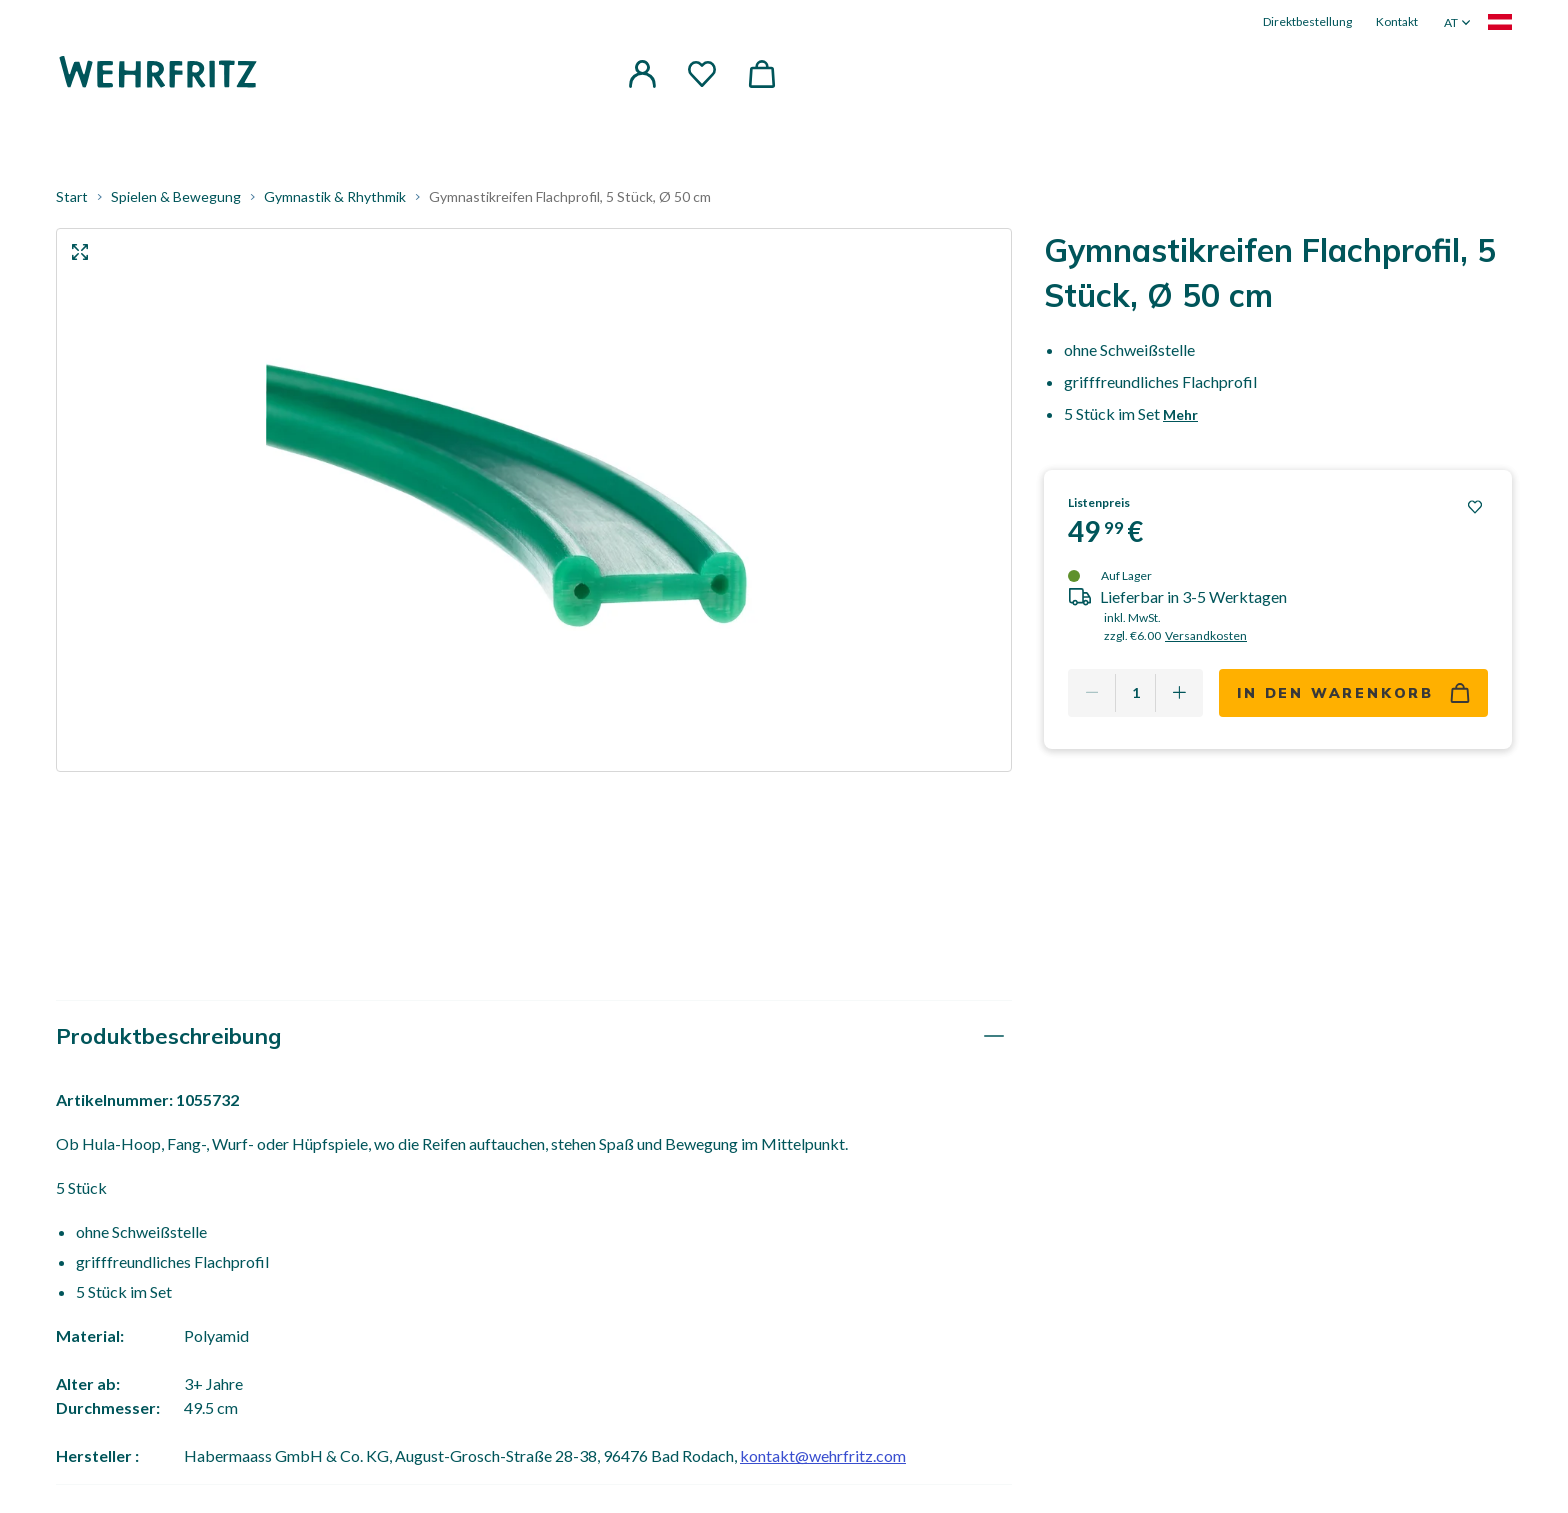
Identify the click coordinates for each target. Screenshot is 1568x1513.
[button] (642, 74)
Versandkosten (1206, 635)
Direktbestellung (1307, 21)
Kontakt (1397, 21)
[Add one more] (1179, 693)
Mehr (1180, 414)
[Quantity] (1135, 693)
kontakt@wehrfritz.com (823, 1455)
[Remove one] (1092, 693)
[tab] (534, 1036)
